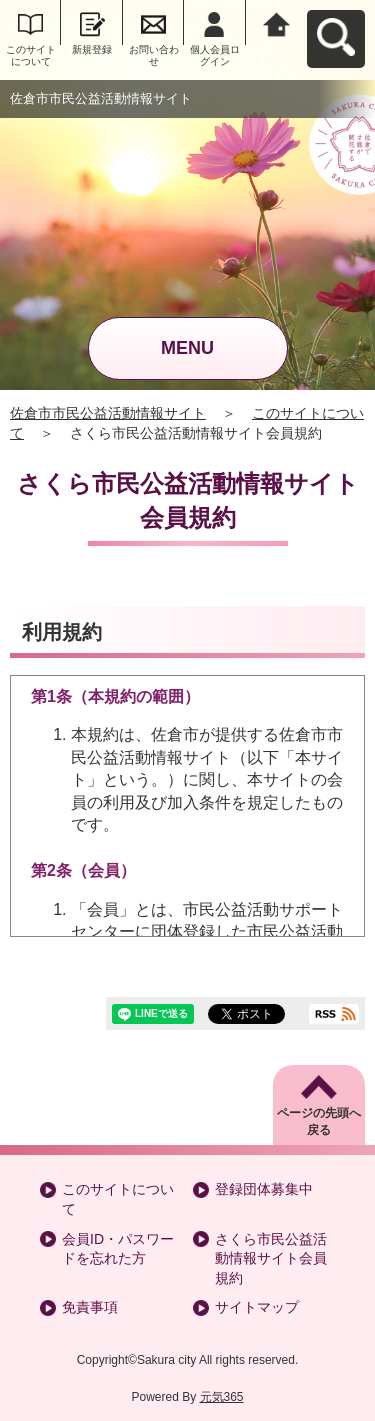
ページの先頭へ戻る (319, 1121)
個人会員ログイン (215, 55)
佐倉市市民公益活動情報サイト (108, 413)
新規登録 (92, 49)
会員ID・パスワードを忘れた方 (118, 1249)
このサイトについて (31, 55)
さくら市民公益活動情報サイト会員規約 (271, 1258)
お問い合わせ (154, 55)
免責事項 (90, 1307)
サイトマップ (257, 1307)
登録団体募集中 (264, 1189)
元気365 (222, 1397)
